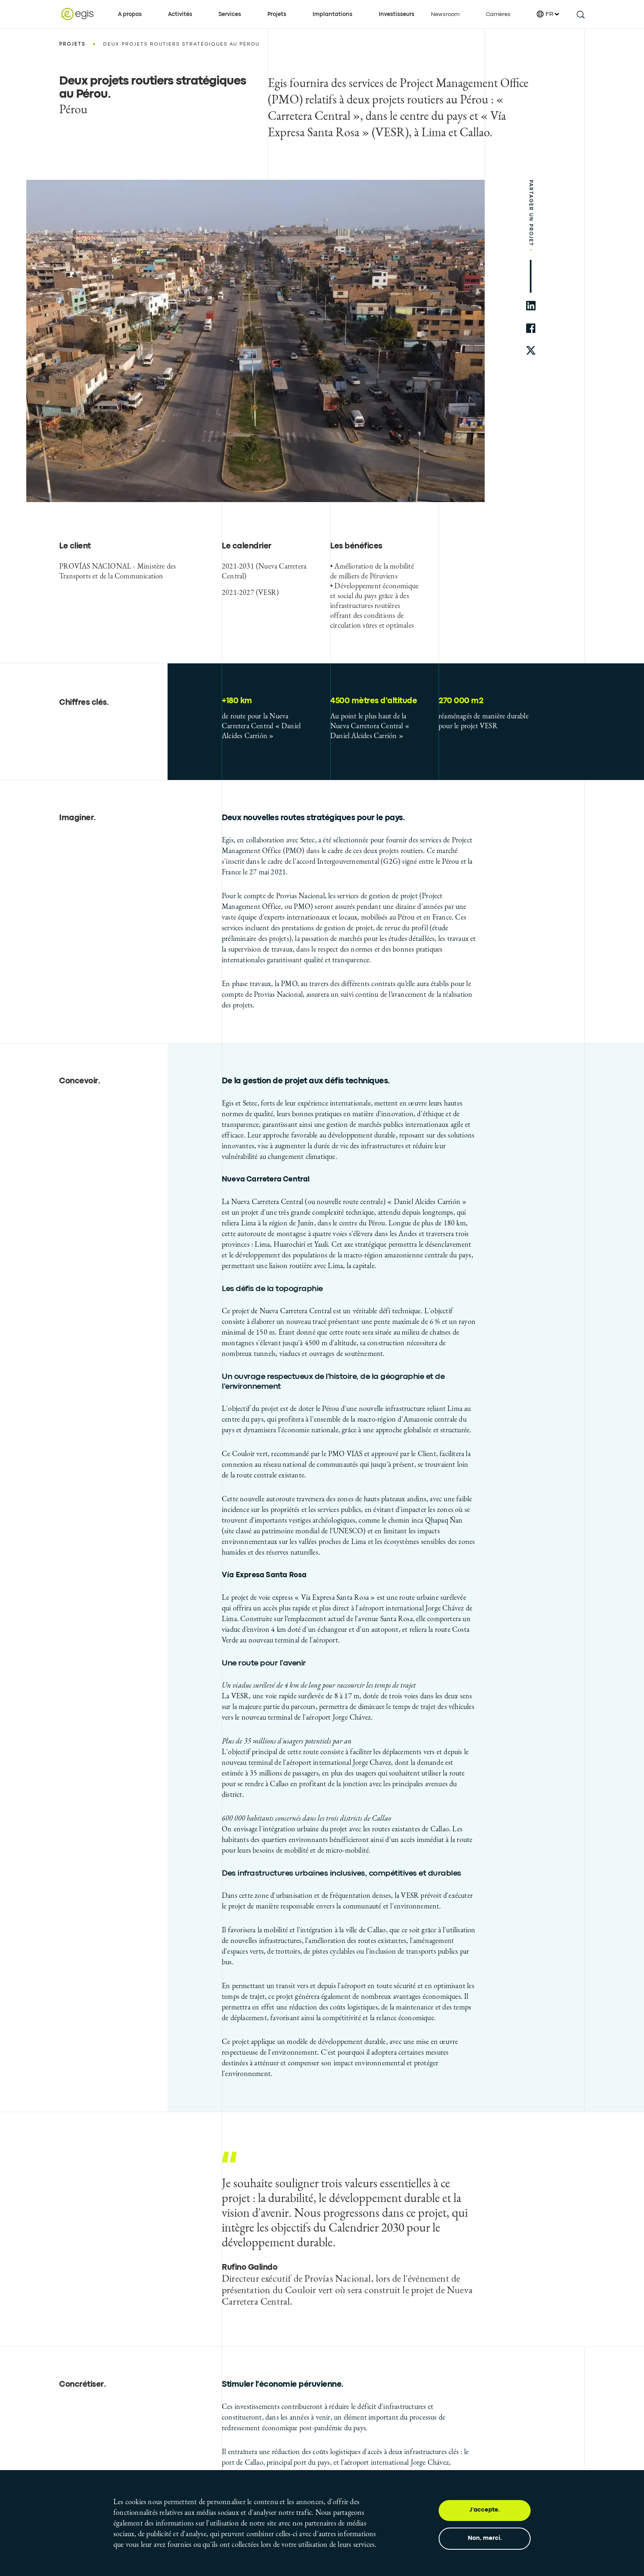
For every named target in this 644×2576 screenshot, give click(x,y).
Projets (276, 14)
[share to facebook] (531, 328)
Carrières (498, 14)
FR (548, 14)
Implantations (332, 14)
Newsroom (445, 14)
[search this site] (580, 14)
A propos (130, 14)
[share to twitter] (531, 351)
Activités (180, 14)
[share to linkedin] (531, 305)
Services (229, 14)
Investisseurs (396, 14)
